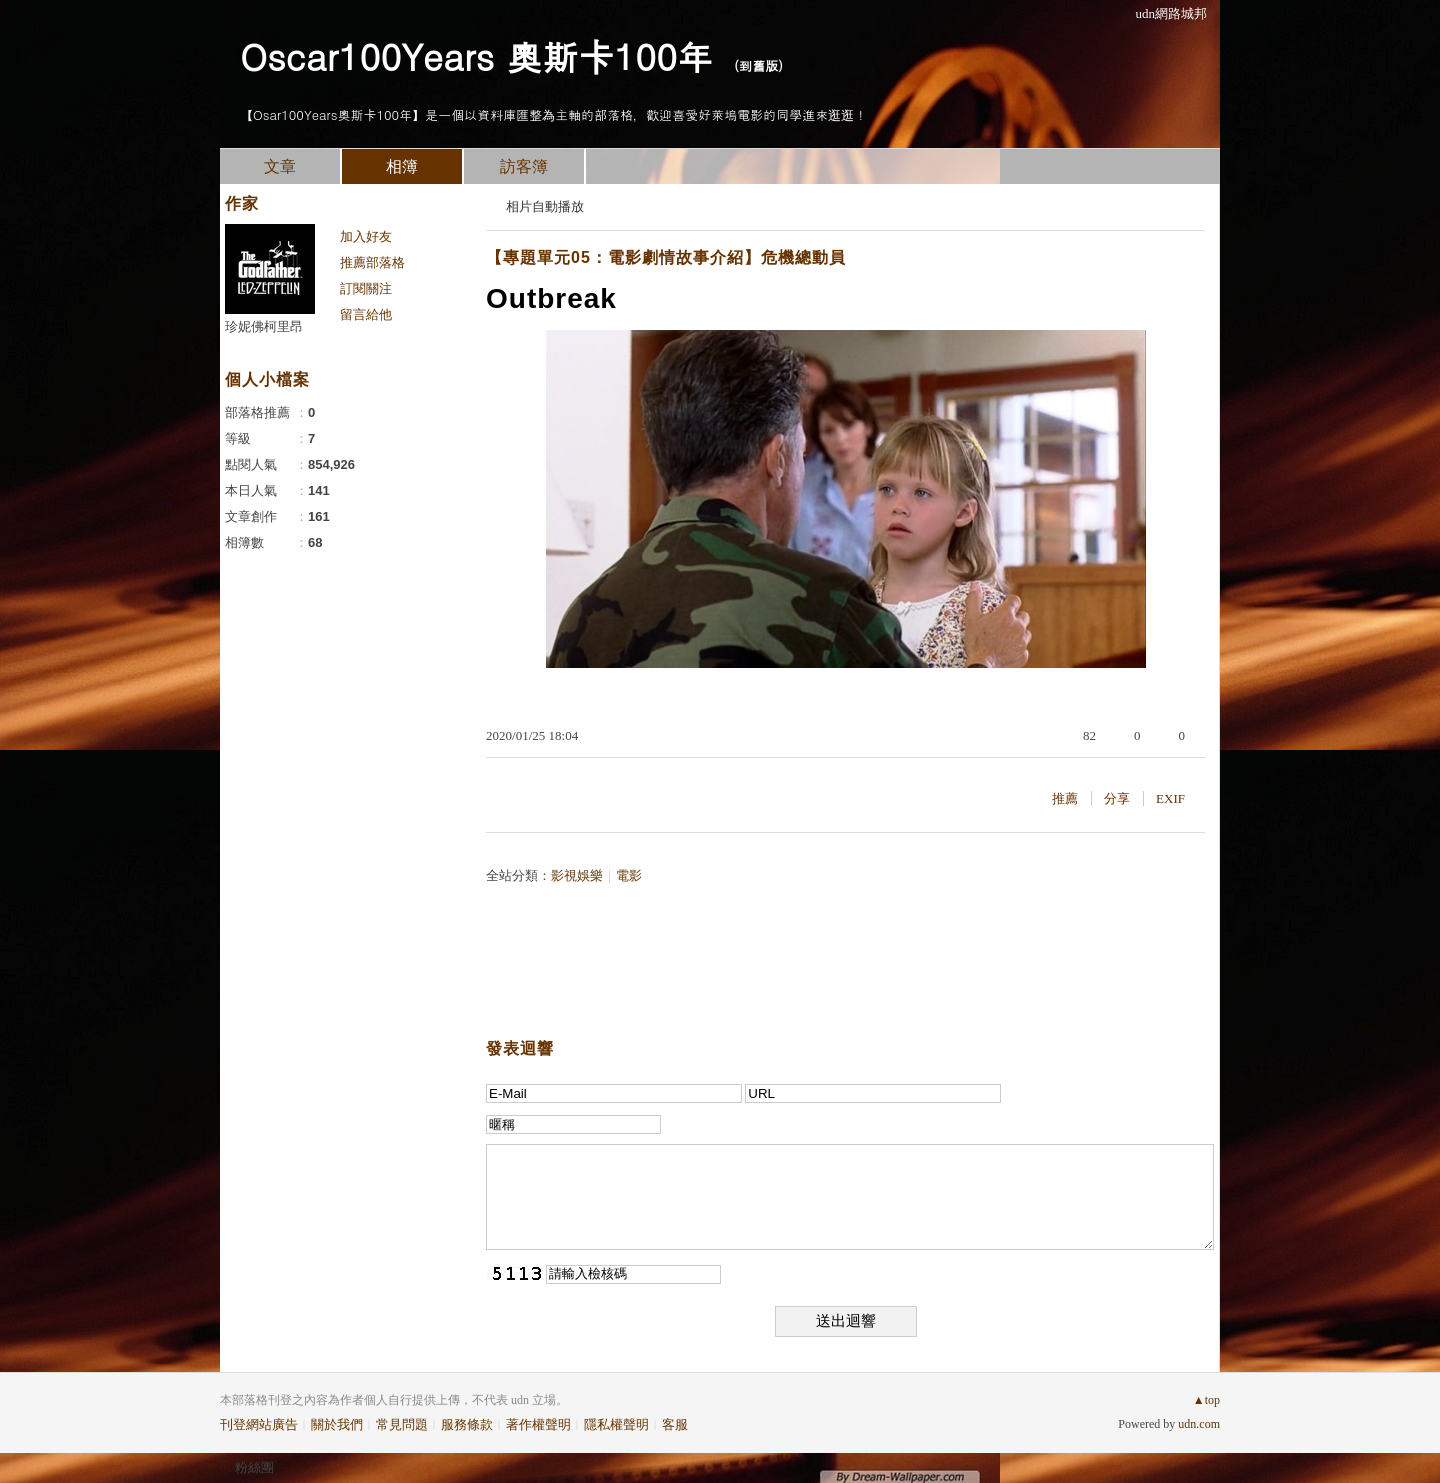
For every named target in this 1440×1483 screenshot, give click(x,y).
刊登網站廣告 (259, 1424)
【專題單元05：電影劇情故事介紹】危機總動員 (666, 257)
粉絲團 (254, 1467)
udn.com (1199, 1424)
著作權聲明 (538, 1424)
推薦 (1065, 798)
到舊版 (758, 65)
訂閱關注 (366, 288)
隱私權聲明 (616, 1424)
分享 (1117, 798)
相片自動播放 (545, 206)
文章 (280, 166)
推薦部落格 (372, 262)
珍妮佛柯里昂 (264, 326)
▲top (1206, 1400)
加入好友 (366, 236)
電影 (629, 875)
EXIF (1170, 798)
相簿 (402, 166)
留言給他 (366, 314)
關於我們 (337, 1424)
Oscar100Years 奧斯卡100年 (476, 55)
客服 (675, 1424)
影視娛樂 (577, 875)
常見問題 (402, 1424)
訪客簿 (524, 166)
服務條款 (467, 1424)
